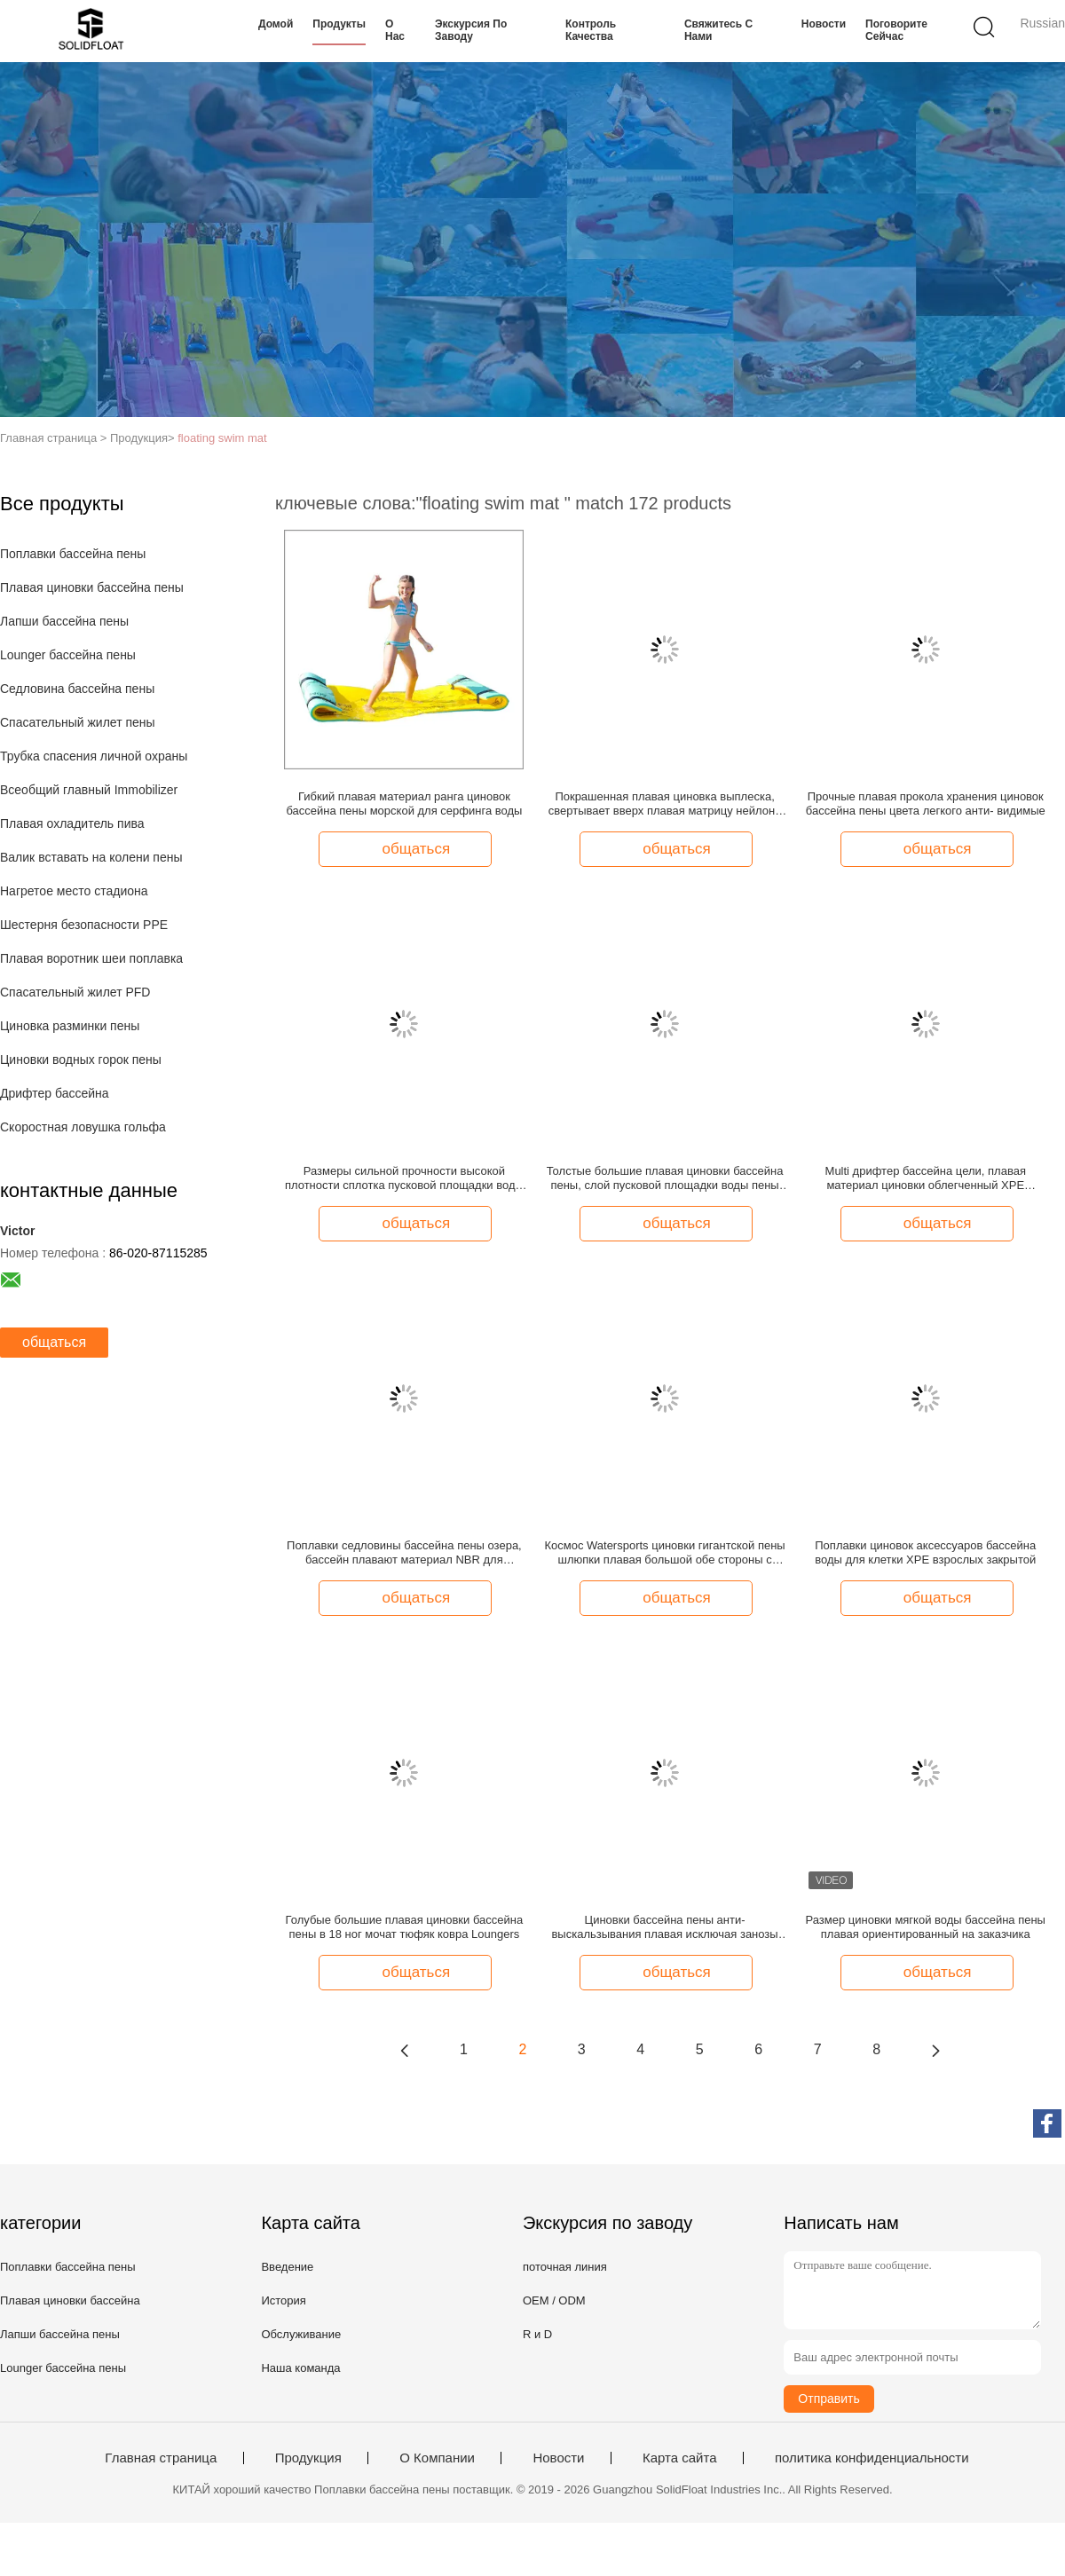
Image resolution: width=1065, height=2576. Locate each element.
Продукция (308, 2458)
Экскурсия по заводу (471, 30)
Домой (275, 24)
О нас (395, 30)
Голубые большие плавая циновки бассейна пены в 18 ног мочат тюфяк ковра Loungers (405, 1927)
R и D (537, 2334)
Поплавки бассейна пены (73, 554)
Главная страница (161, 2458)
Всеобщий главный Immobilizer (89, 790)
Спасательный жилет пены (77, 722)
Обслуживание (301, 2334)
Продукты (339, 24)
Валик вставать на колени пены (91, 857)
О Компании (437, 2458)
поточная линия (565, 2266)
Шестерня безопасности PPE (84, 925)
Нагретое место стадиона (74, 891)
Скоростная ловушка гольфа (83, 1127)
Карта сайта (680, 2458)
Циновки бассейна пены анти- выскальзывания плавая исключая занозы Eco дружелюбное (664, 1927)
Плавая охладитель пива (72, 823)
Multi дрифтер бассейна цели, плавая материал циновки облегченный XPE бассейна (925, 1178)
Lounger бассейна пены (68, 655)
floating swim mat (222, 438)
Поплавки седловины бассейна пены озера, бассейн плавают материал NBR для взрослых (404, 1553)
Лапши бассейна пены (64, 621)
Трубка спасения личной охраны (93, 756)
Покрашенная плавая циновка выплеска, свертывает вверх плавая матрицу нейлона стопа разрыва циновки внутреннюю (665, 804)
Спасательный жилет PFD (75, 992)
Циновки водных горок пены (81, 1059)
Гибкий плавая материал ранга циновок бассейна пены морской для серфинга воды (404, 803)
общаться (54, 1342)
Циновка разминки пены (69, 1026)
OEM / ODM (554, 2300)
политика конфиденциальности (872, 2458)
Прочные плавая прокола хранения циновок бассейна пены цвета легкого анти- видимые (925, 803)
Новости (823, 24)
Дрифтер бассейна (54, 1093)
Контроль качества (590, 30)
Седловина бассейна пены (77, 688)
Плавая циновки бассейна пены (92, 587)
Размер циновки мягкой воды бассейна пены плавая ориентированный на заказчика (925, 1927)
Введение (287, 2266)
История (283, 2300)
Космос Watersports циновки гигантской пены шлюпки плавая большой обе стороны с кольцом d (664, 1553)
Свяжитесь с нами (718, 30)
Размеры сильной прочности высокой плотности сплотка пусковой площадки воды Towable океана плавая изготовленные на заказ (404, 1178)
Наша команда (300, 2368)
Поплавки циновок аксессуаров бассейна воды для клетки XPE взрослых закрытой (925, 1552)
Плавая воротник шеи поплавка (91, 958)
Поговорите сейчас (896, 30)
